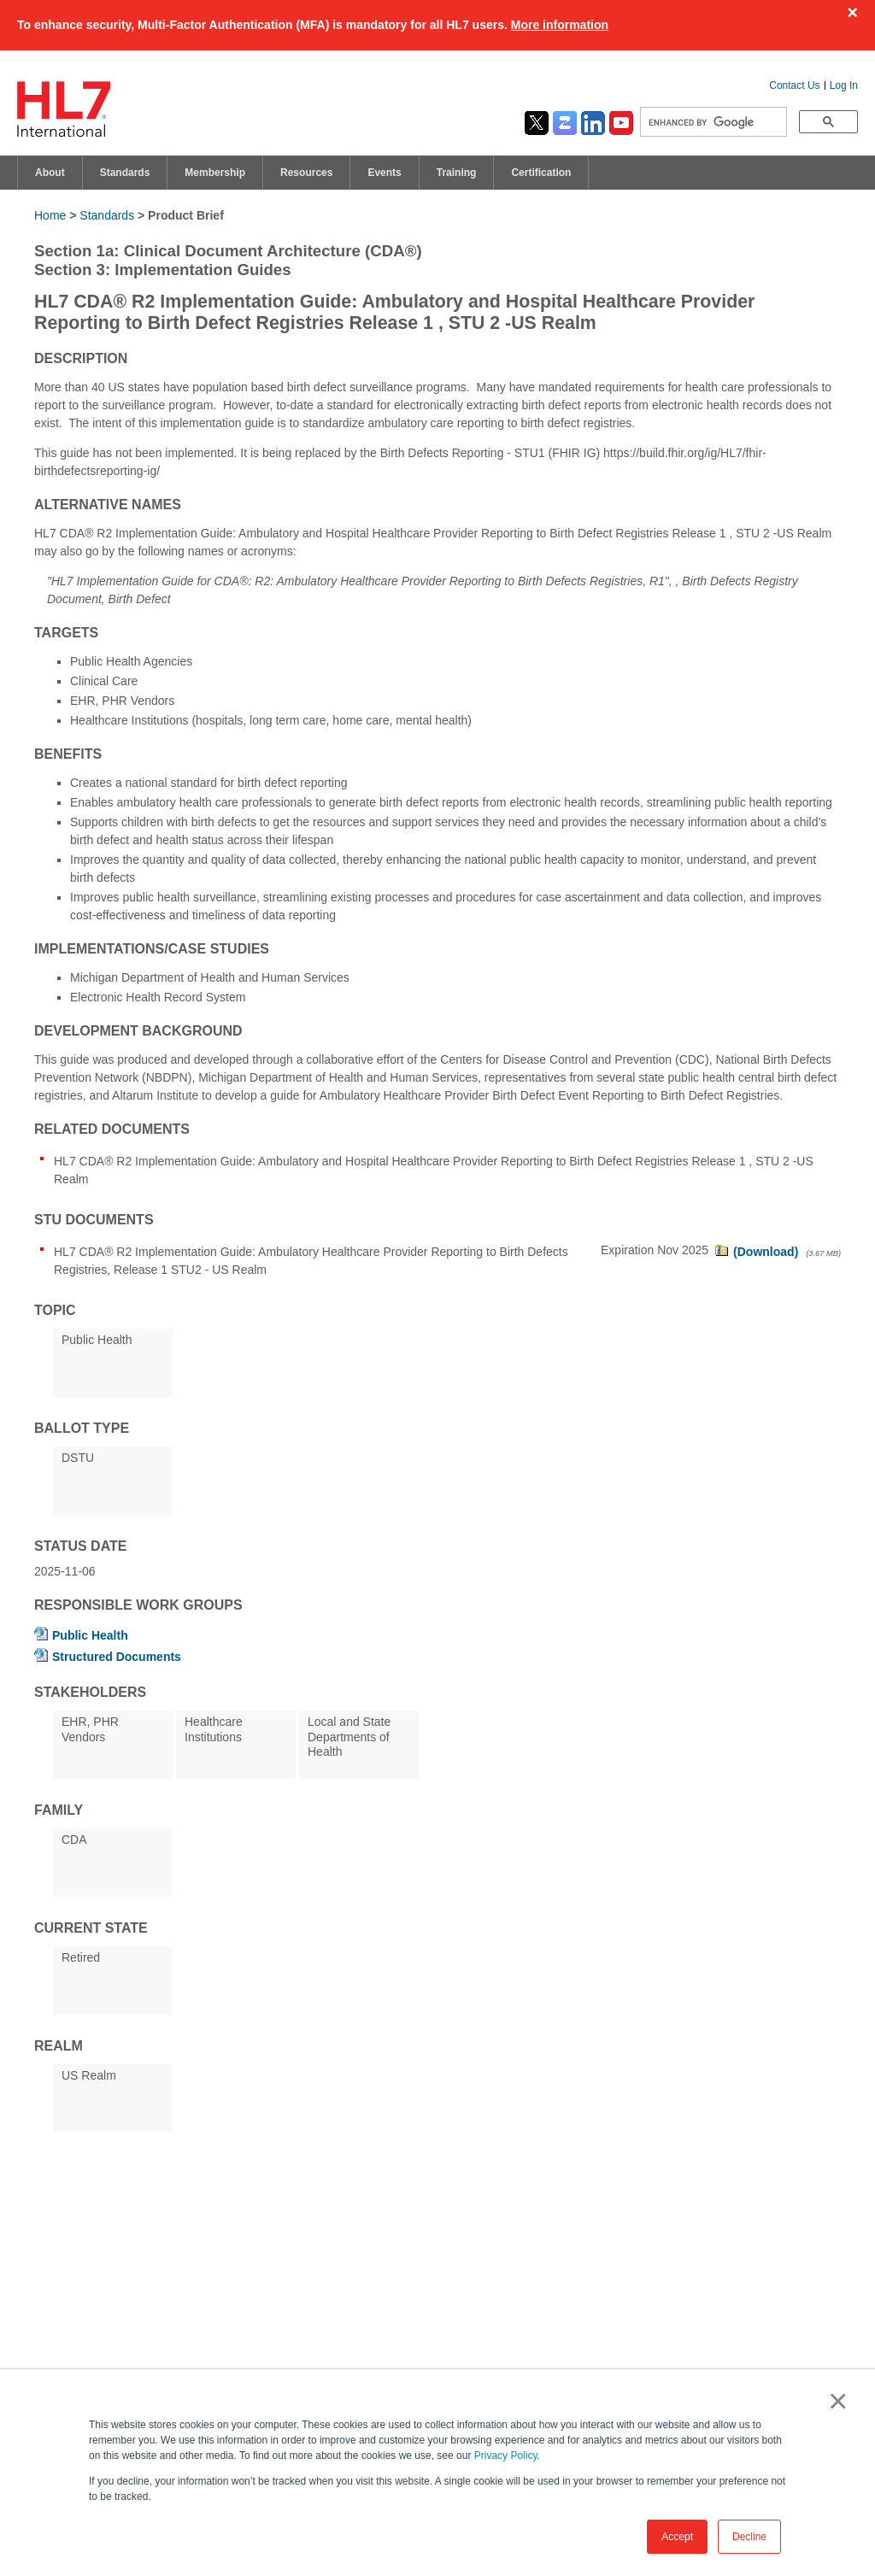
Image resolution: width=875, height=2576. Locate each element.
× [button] (834, 2401)
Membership (215, 173)
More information (559, 25)
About (50, 173)
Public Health (90, 1635)
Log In (844, 85)
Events (384, 173)
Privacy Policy (505, 2456)
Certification (541, 173)
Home (50, 215)
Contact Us (794, 85)
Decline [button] (749, 2537)
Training (457, 173)
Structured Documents (116, 1657)
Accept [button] (677, 2537)
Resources (306, 173)
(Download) (765, 1252)
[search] (712, 122)
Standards (125, 173)
